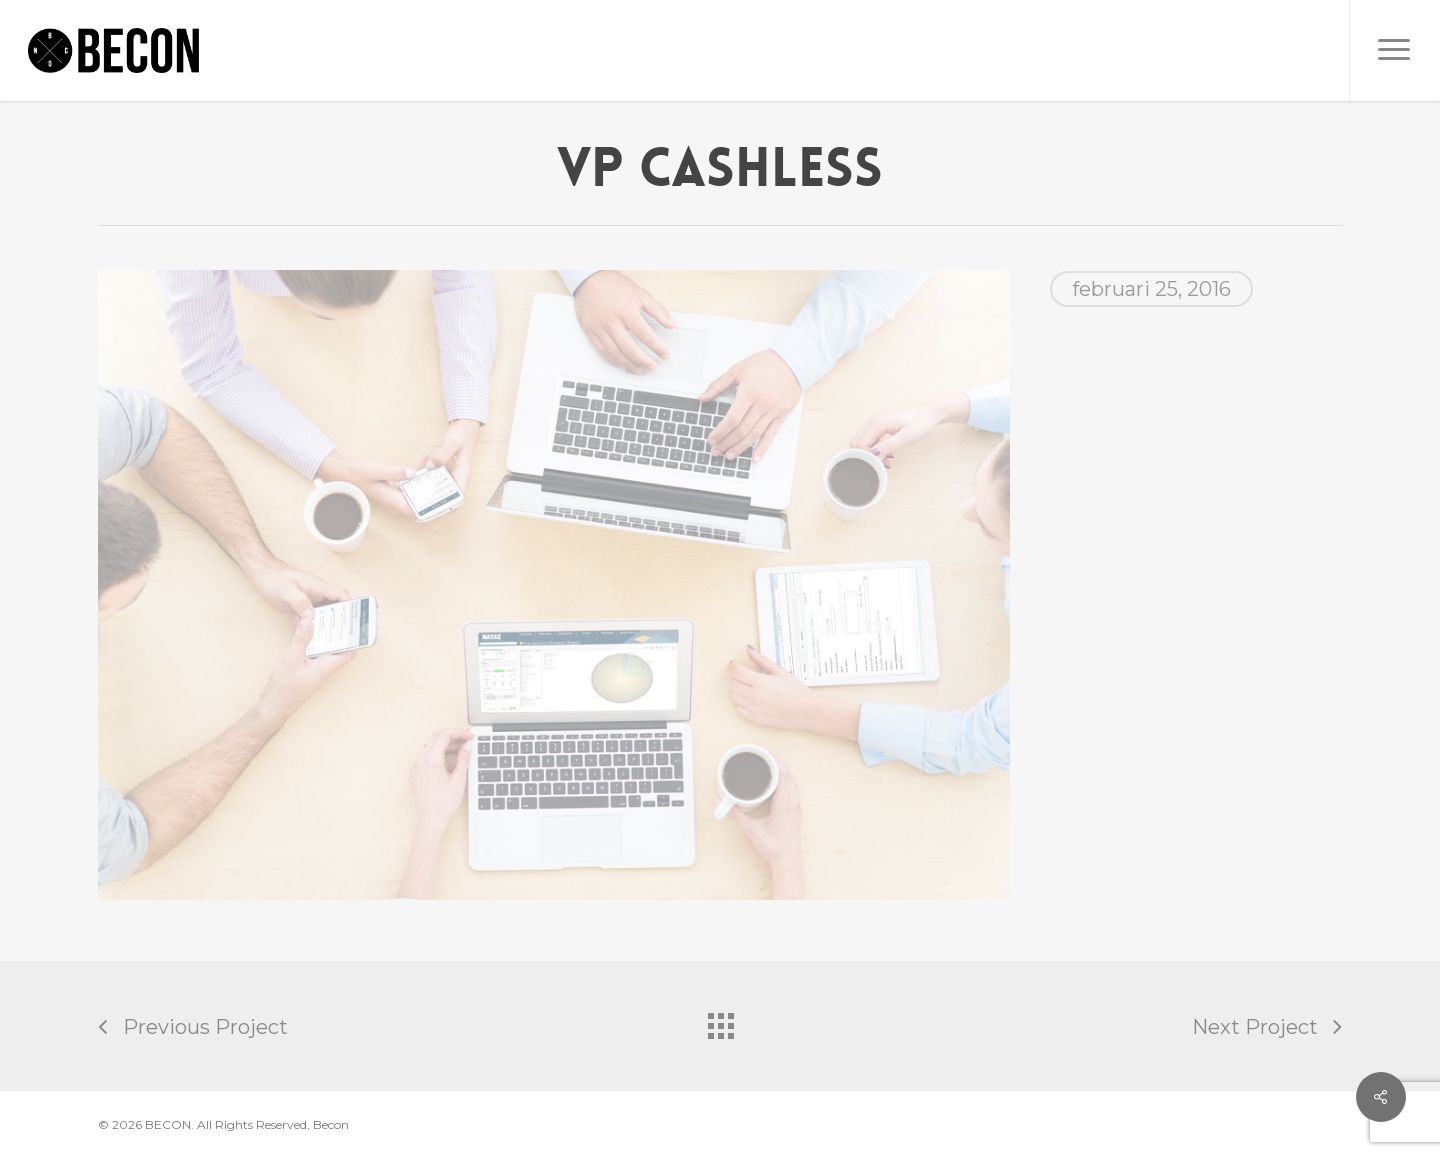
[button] (1394, 50)
